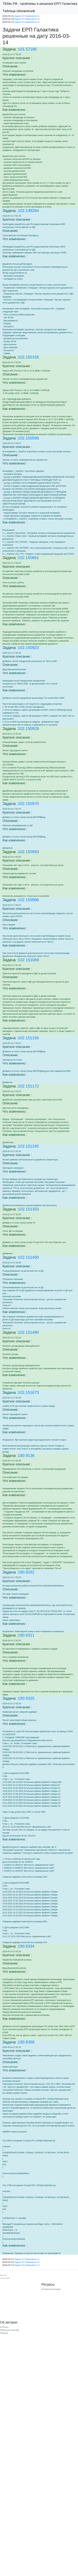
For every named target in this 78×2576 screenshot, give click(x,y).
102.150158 (28, 357)
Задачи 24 (19, 19)
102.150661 (28, 557)
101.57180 (27, 49)
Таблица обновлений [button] (19, 11)
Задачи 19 (19, 22)
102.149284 (28, 210)
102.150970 (28, 803)
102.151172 (28, 1086)
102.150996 (28, 900)
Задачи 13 (19, 16)
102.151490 (28, 1332)
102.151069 (28, 960)
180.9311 (26, 1635)
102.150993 (28, 852)
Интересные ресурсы (51, 2289)
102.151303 (28, 1209)
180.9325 (26, 1698)
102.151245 (28, 1146)
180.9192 (26, 1572)
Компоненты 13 (32, 19)
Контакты (4, 2327)
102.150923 (28, 647)
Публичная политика (9, 2330)
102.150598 (28, 438)
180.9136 (26, 1455)
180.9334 (26, 1946)
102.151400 (28, 1257)
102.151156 (28, 1038)
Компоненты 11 (32, 16)
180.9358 (26, 2042)
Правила (4, 2333)
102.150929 (28, 728)
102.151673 (28, 1392)
